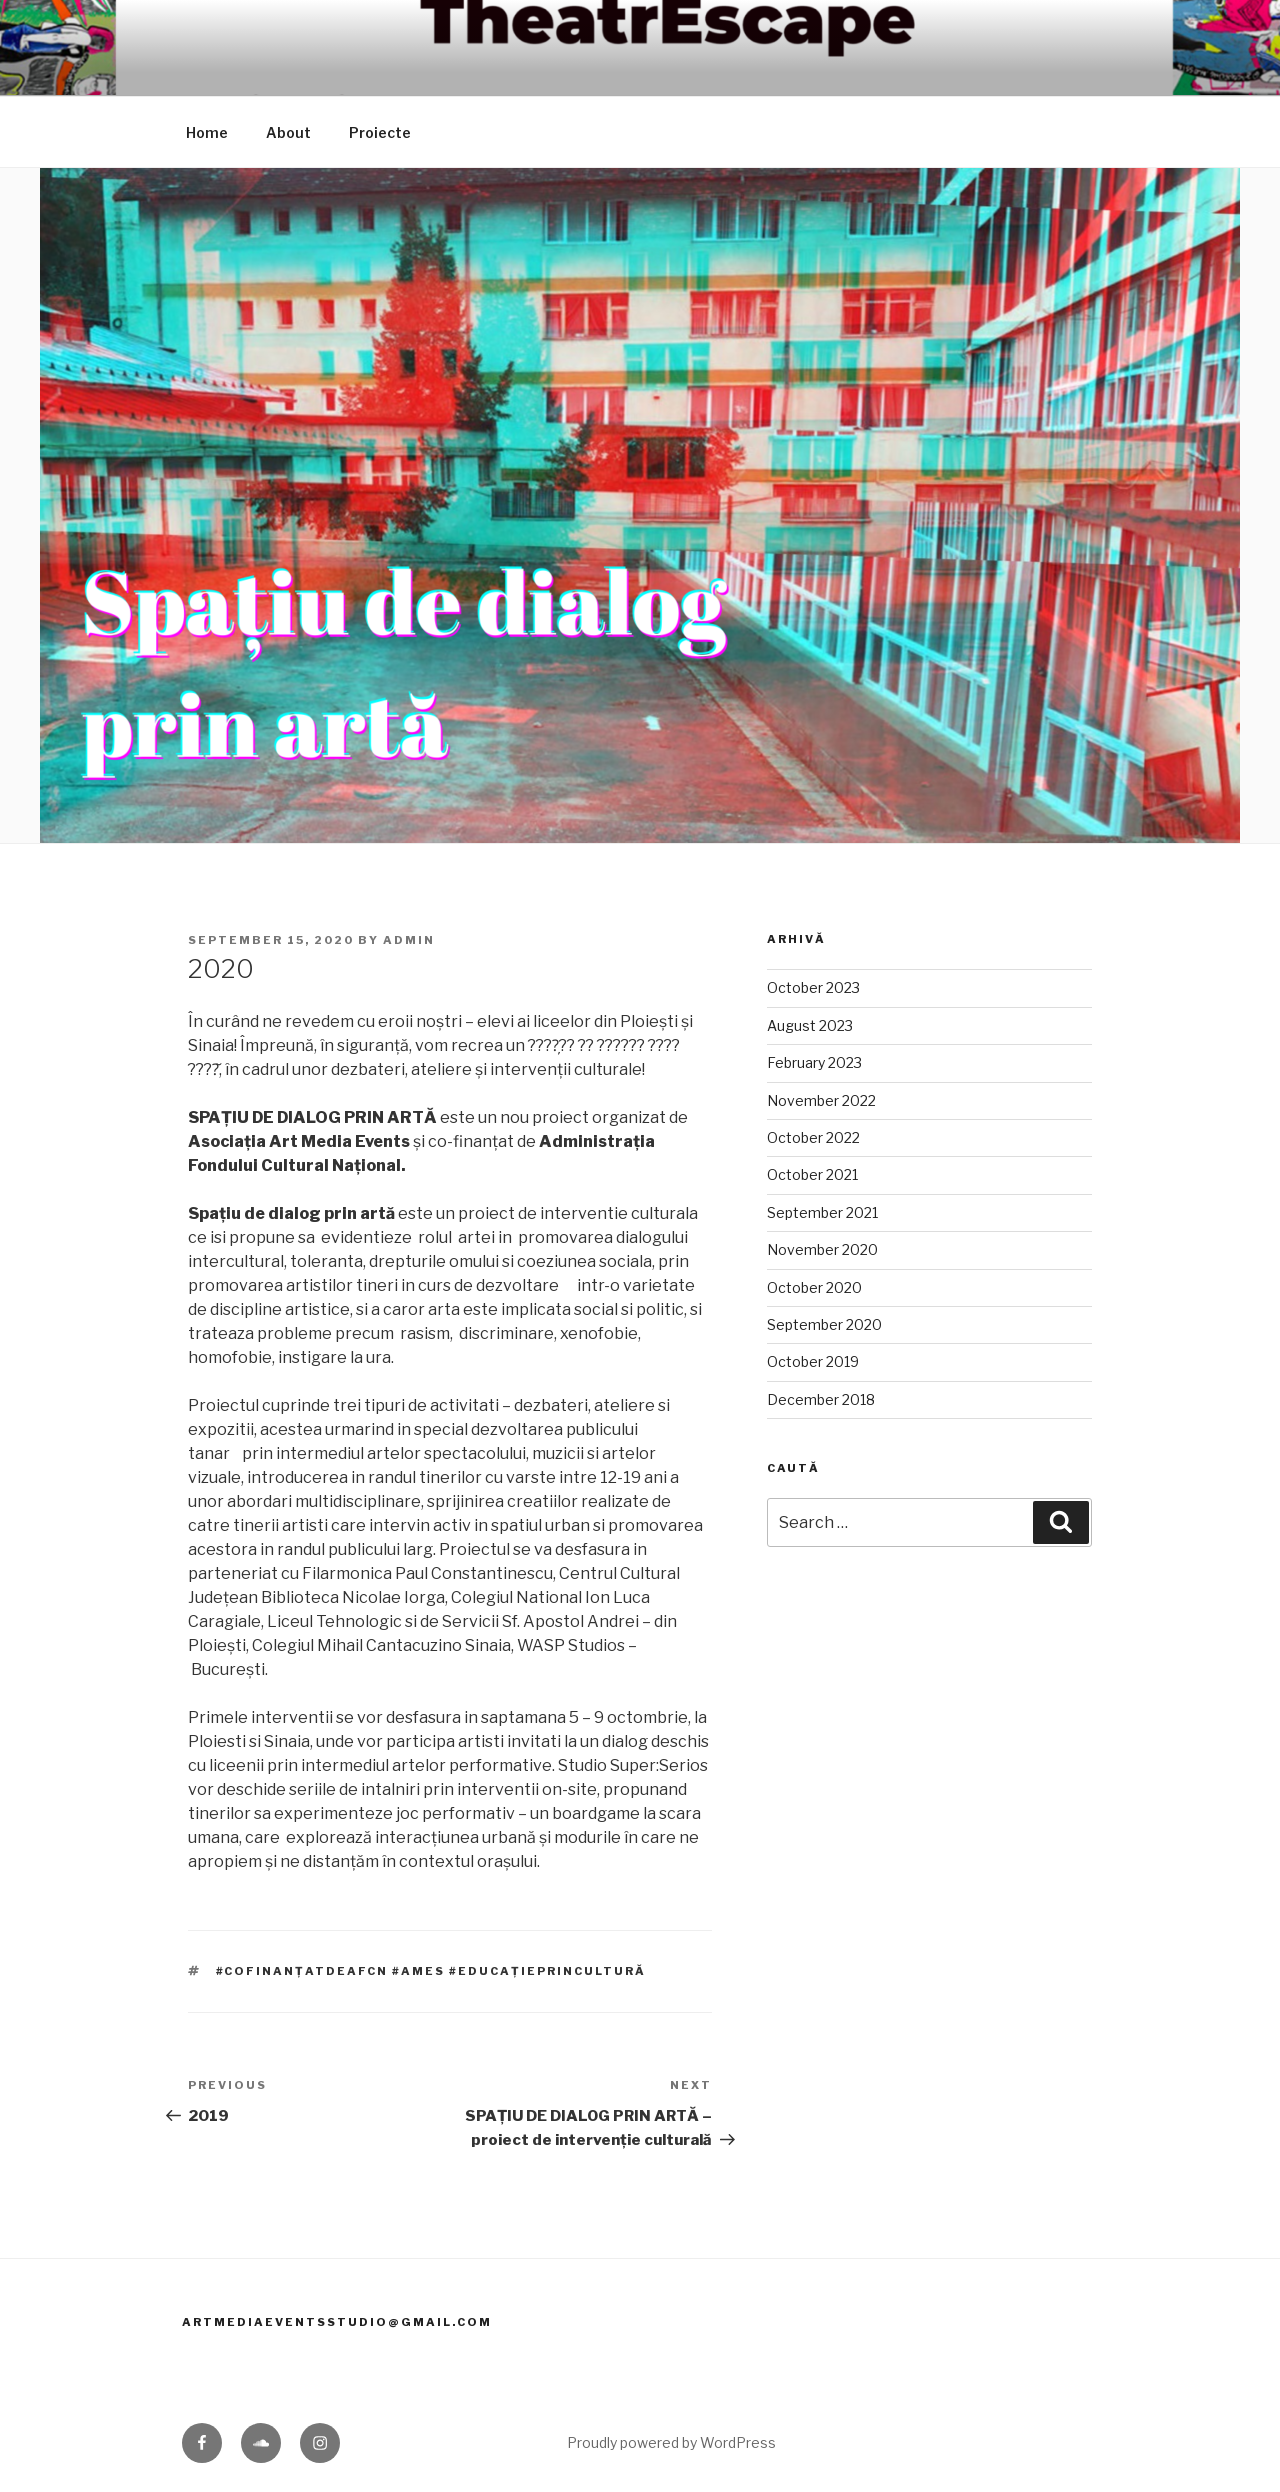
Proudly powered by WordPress (671, 2442)
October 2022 (813, 1137)
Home (207, 132)
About (288, 132)
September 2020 (824, 1324)
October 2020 (814, 1287)
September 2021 (822, 1212)
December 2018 (821, 1399)
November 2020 (822, 1249)
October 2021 (812, 1174)
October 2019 (813, 1361)
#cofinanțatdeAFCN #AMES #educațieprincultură (431, 1971)
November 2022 (821, 1100)
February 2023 (814, 1062)
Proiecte (380, 132)
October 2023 (813, 987)
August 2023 (810, 1025)
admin (409, 940)
